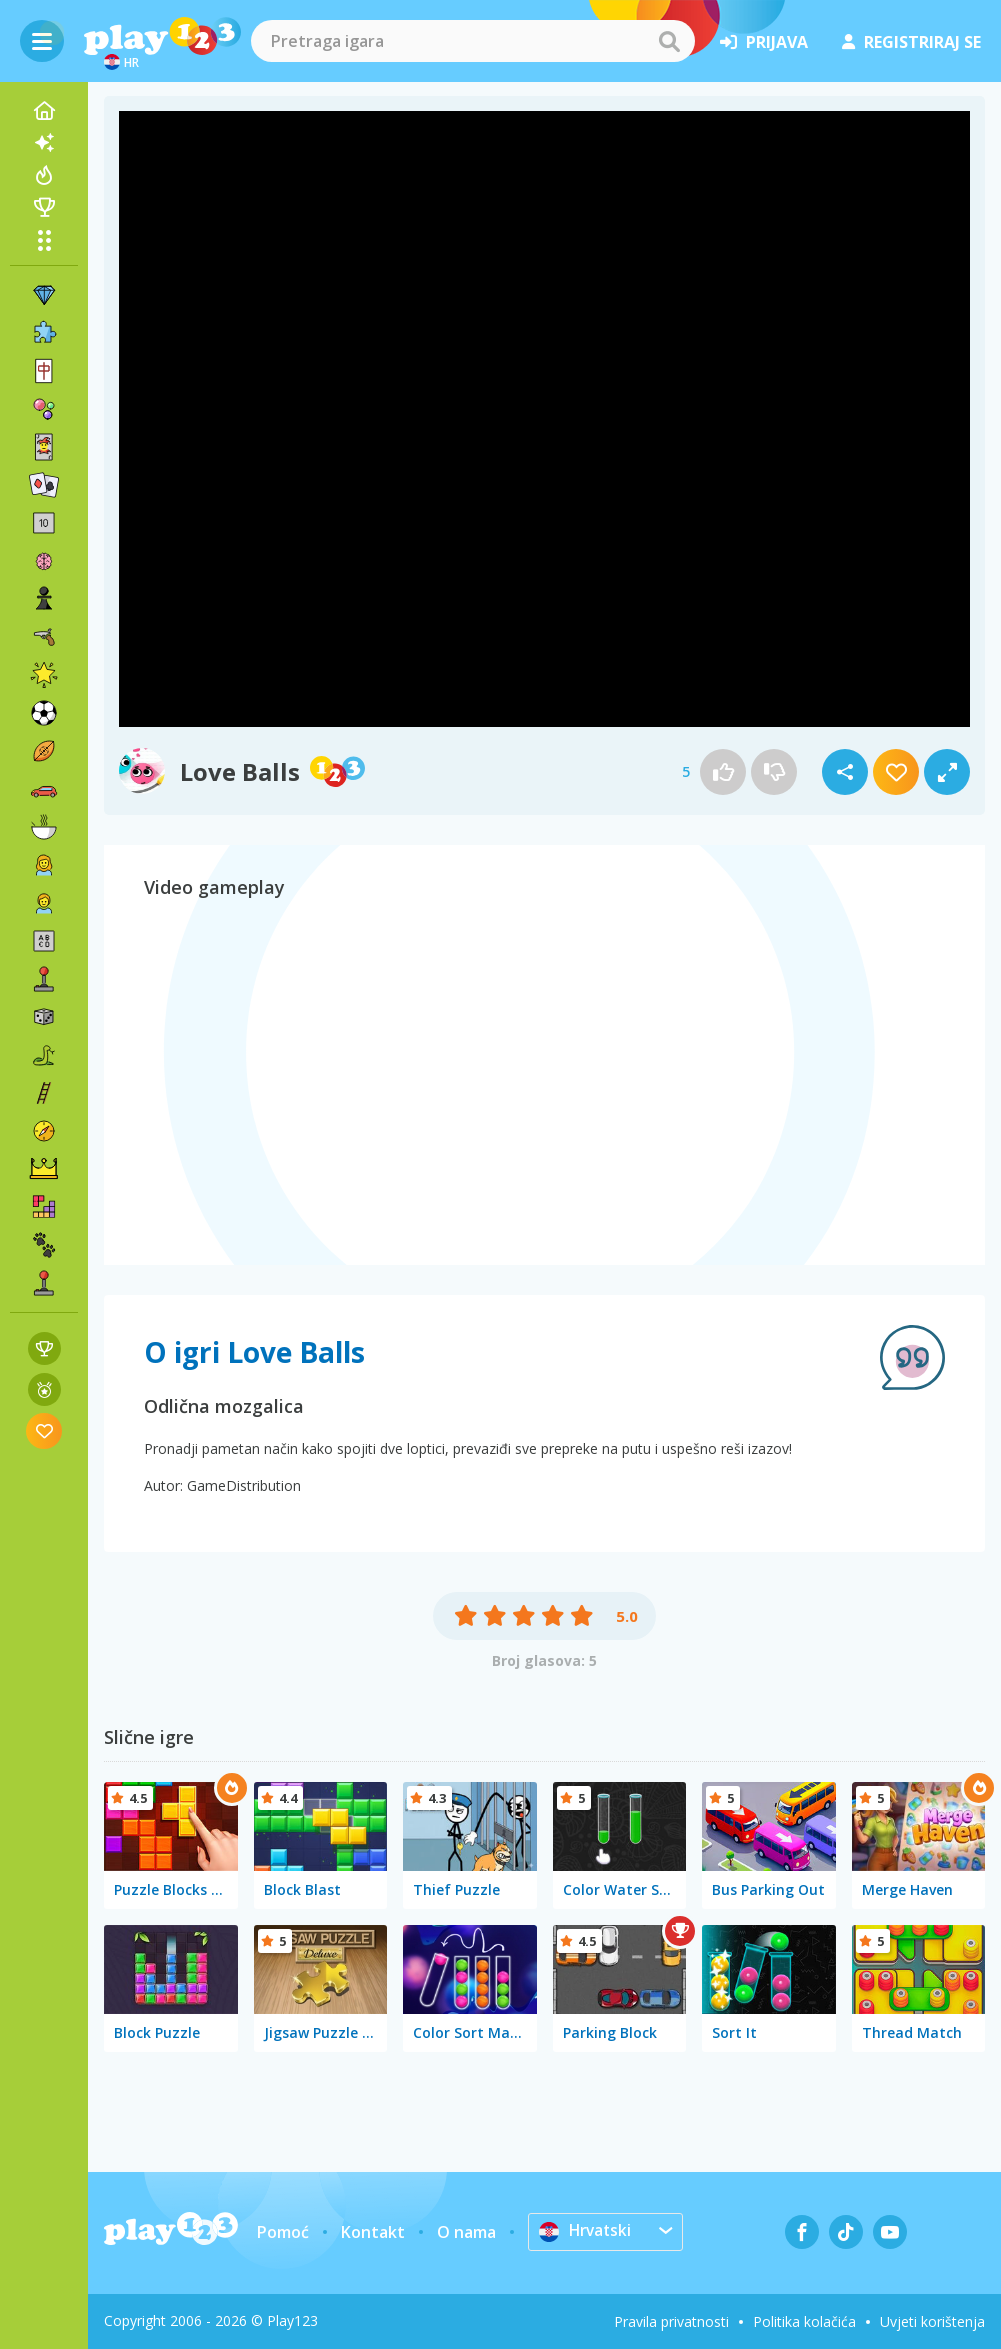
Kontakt (373, 2232)
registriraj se (911, 42)
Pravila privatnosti (671, 2321)
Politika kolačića (804, 2321)
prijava (764, 42)
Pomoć (283, 2232)
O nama (466, 2232)
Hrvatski (587, 2231)
